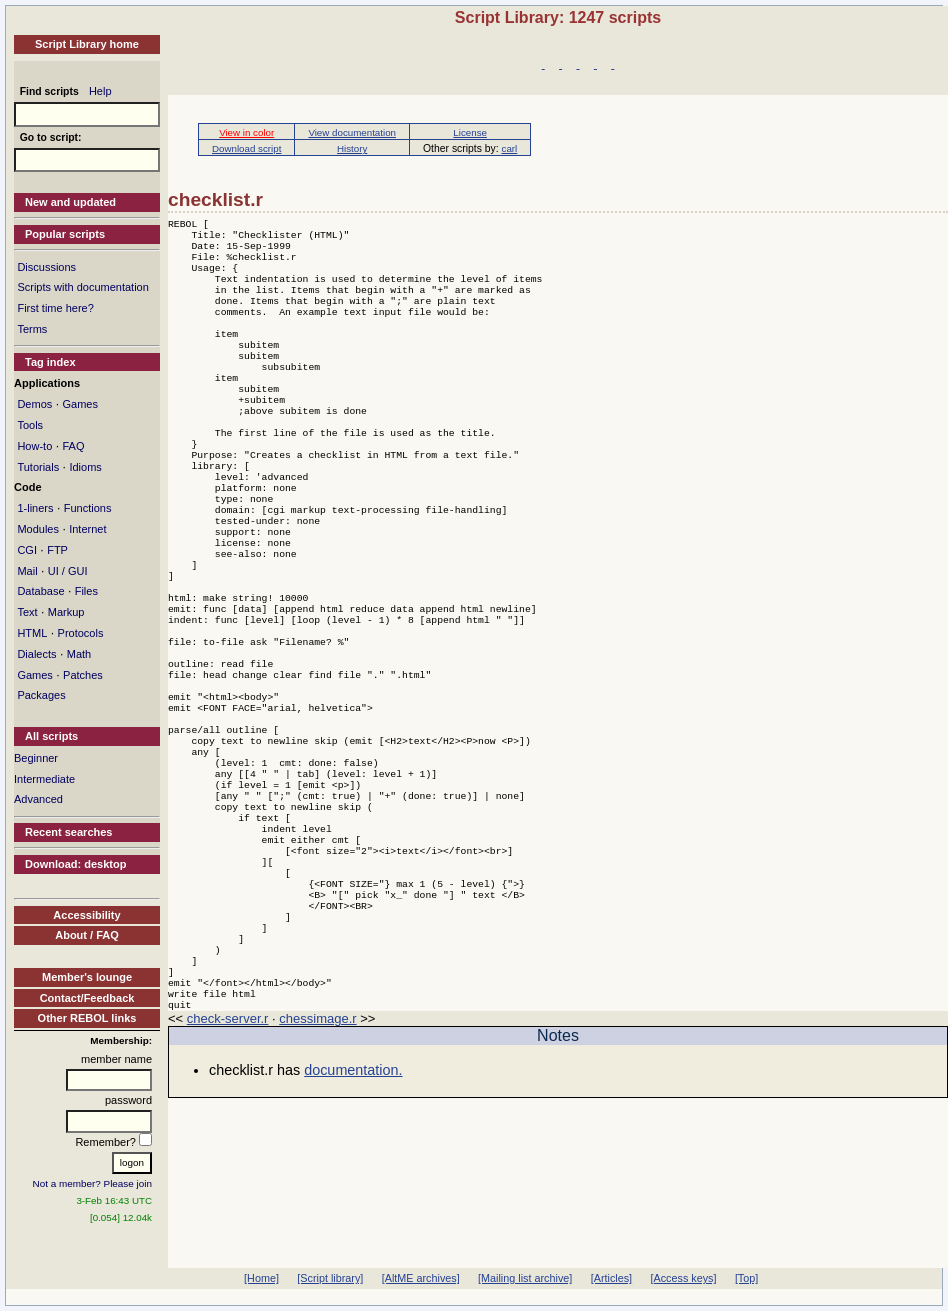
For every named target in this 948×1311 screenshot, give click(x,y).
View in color (246, 132)
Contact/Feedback (87, 998)
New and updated (70, 202)
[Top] (746, 1278)
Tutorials (38, 467)
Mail (27, 571)
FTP (57, 550)
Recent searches (68, 832)
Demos (34, 404)
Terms (32, 329)
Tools (30, 425)
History (352, 148)
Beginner (36, 758)
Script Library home (87, 44)
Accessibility (86, 915)
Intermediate (44, 779)
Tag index (50, 362)
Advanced (38, 799)
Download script (246, 148)
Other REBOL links (87, 1018)
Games (79, 404)
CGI (27, 550)
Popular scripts (65, 234)
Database (40, 591)
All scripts (51, 736)
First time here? (55, 308)
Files (86, 591)
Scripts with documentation (82, 287)
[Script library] (330, 1278)
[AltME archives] (421, 1278)
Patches (83, 675)
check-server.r (228, 1162)
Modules (38, 529)
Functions (88, 508)
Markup (66, 612)
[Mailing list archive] (525, 1278)
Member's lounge (87, 977)
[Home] (261, 1278)
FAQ (73, 446)
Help (100, 91)
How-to (34, 446)
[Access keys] (683, 1278)
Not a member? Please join (93, 1183)
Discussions (46, 267)
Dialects (36, 654)
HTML (32, 633)
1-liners (35, 508)
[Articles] (611, 1278)
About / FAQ (87, 935)
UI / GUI (68, 571)
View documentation (352, 132)
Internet (87, 529)
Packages (41, 695)
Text (27, 612)
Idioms (85, 467)
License (470, 132)
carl (510, 148)
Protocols (81, 633)
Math (79, 654)
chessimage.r (317, 1162)
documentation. (353, 1214)
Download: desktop (75, 864)
